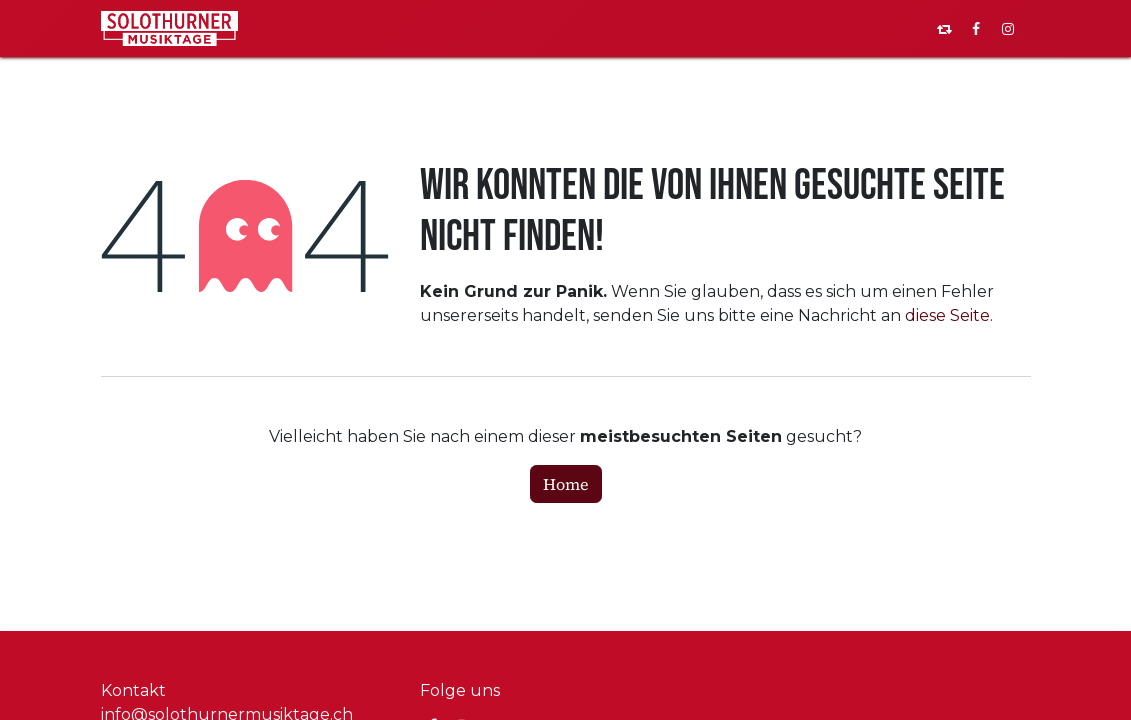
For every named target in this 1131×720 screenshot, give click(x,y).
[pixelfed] (944, 29)
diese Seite (947, 315)
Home (566, 484)
